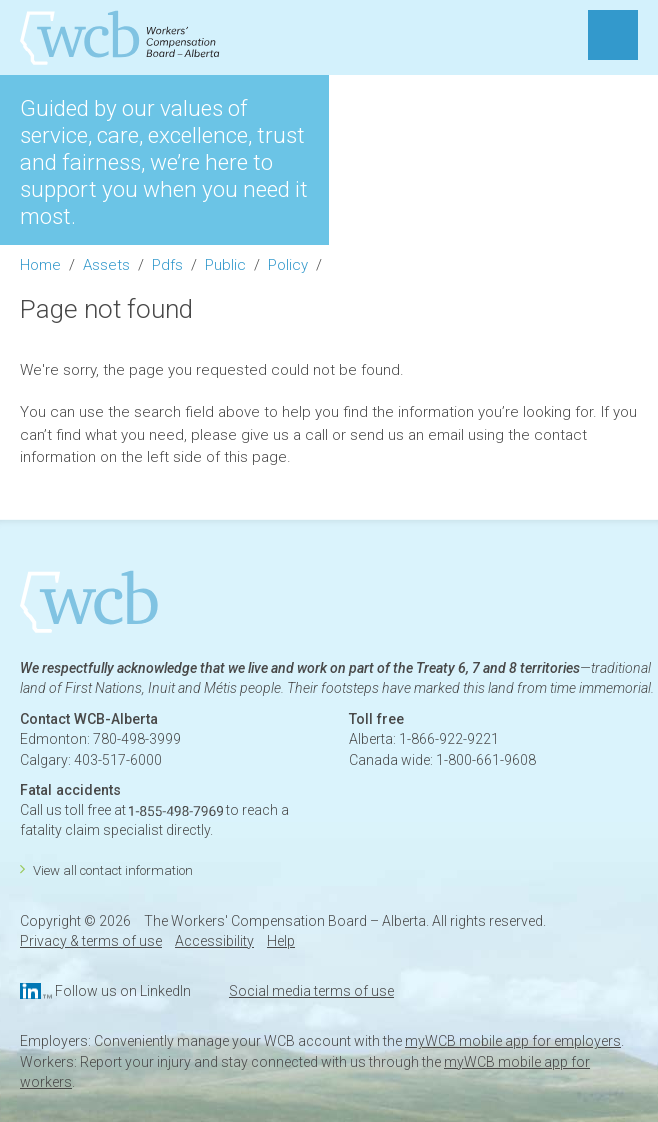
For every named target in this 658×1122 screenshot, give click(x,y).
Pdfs (167, 265)
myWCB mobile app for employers (513, 1041)
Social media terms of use (311, 991)
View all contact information (113, 870)
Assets (106, 265)
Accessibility (214, 941)
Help (281, 941)
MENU (613, 35)
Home (40, 265)
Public (225, 265)
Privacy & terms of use (91, 941)
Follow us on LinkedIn (123, 991)
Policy (288, 265)
